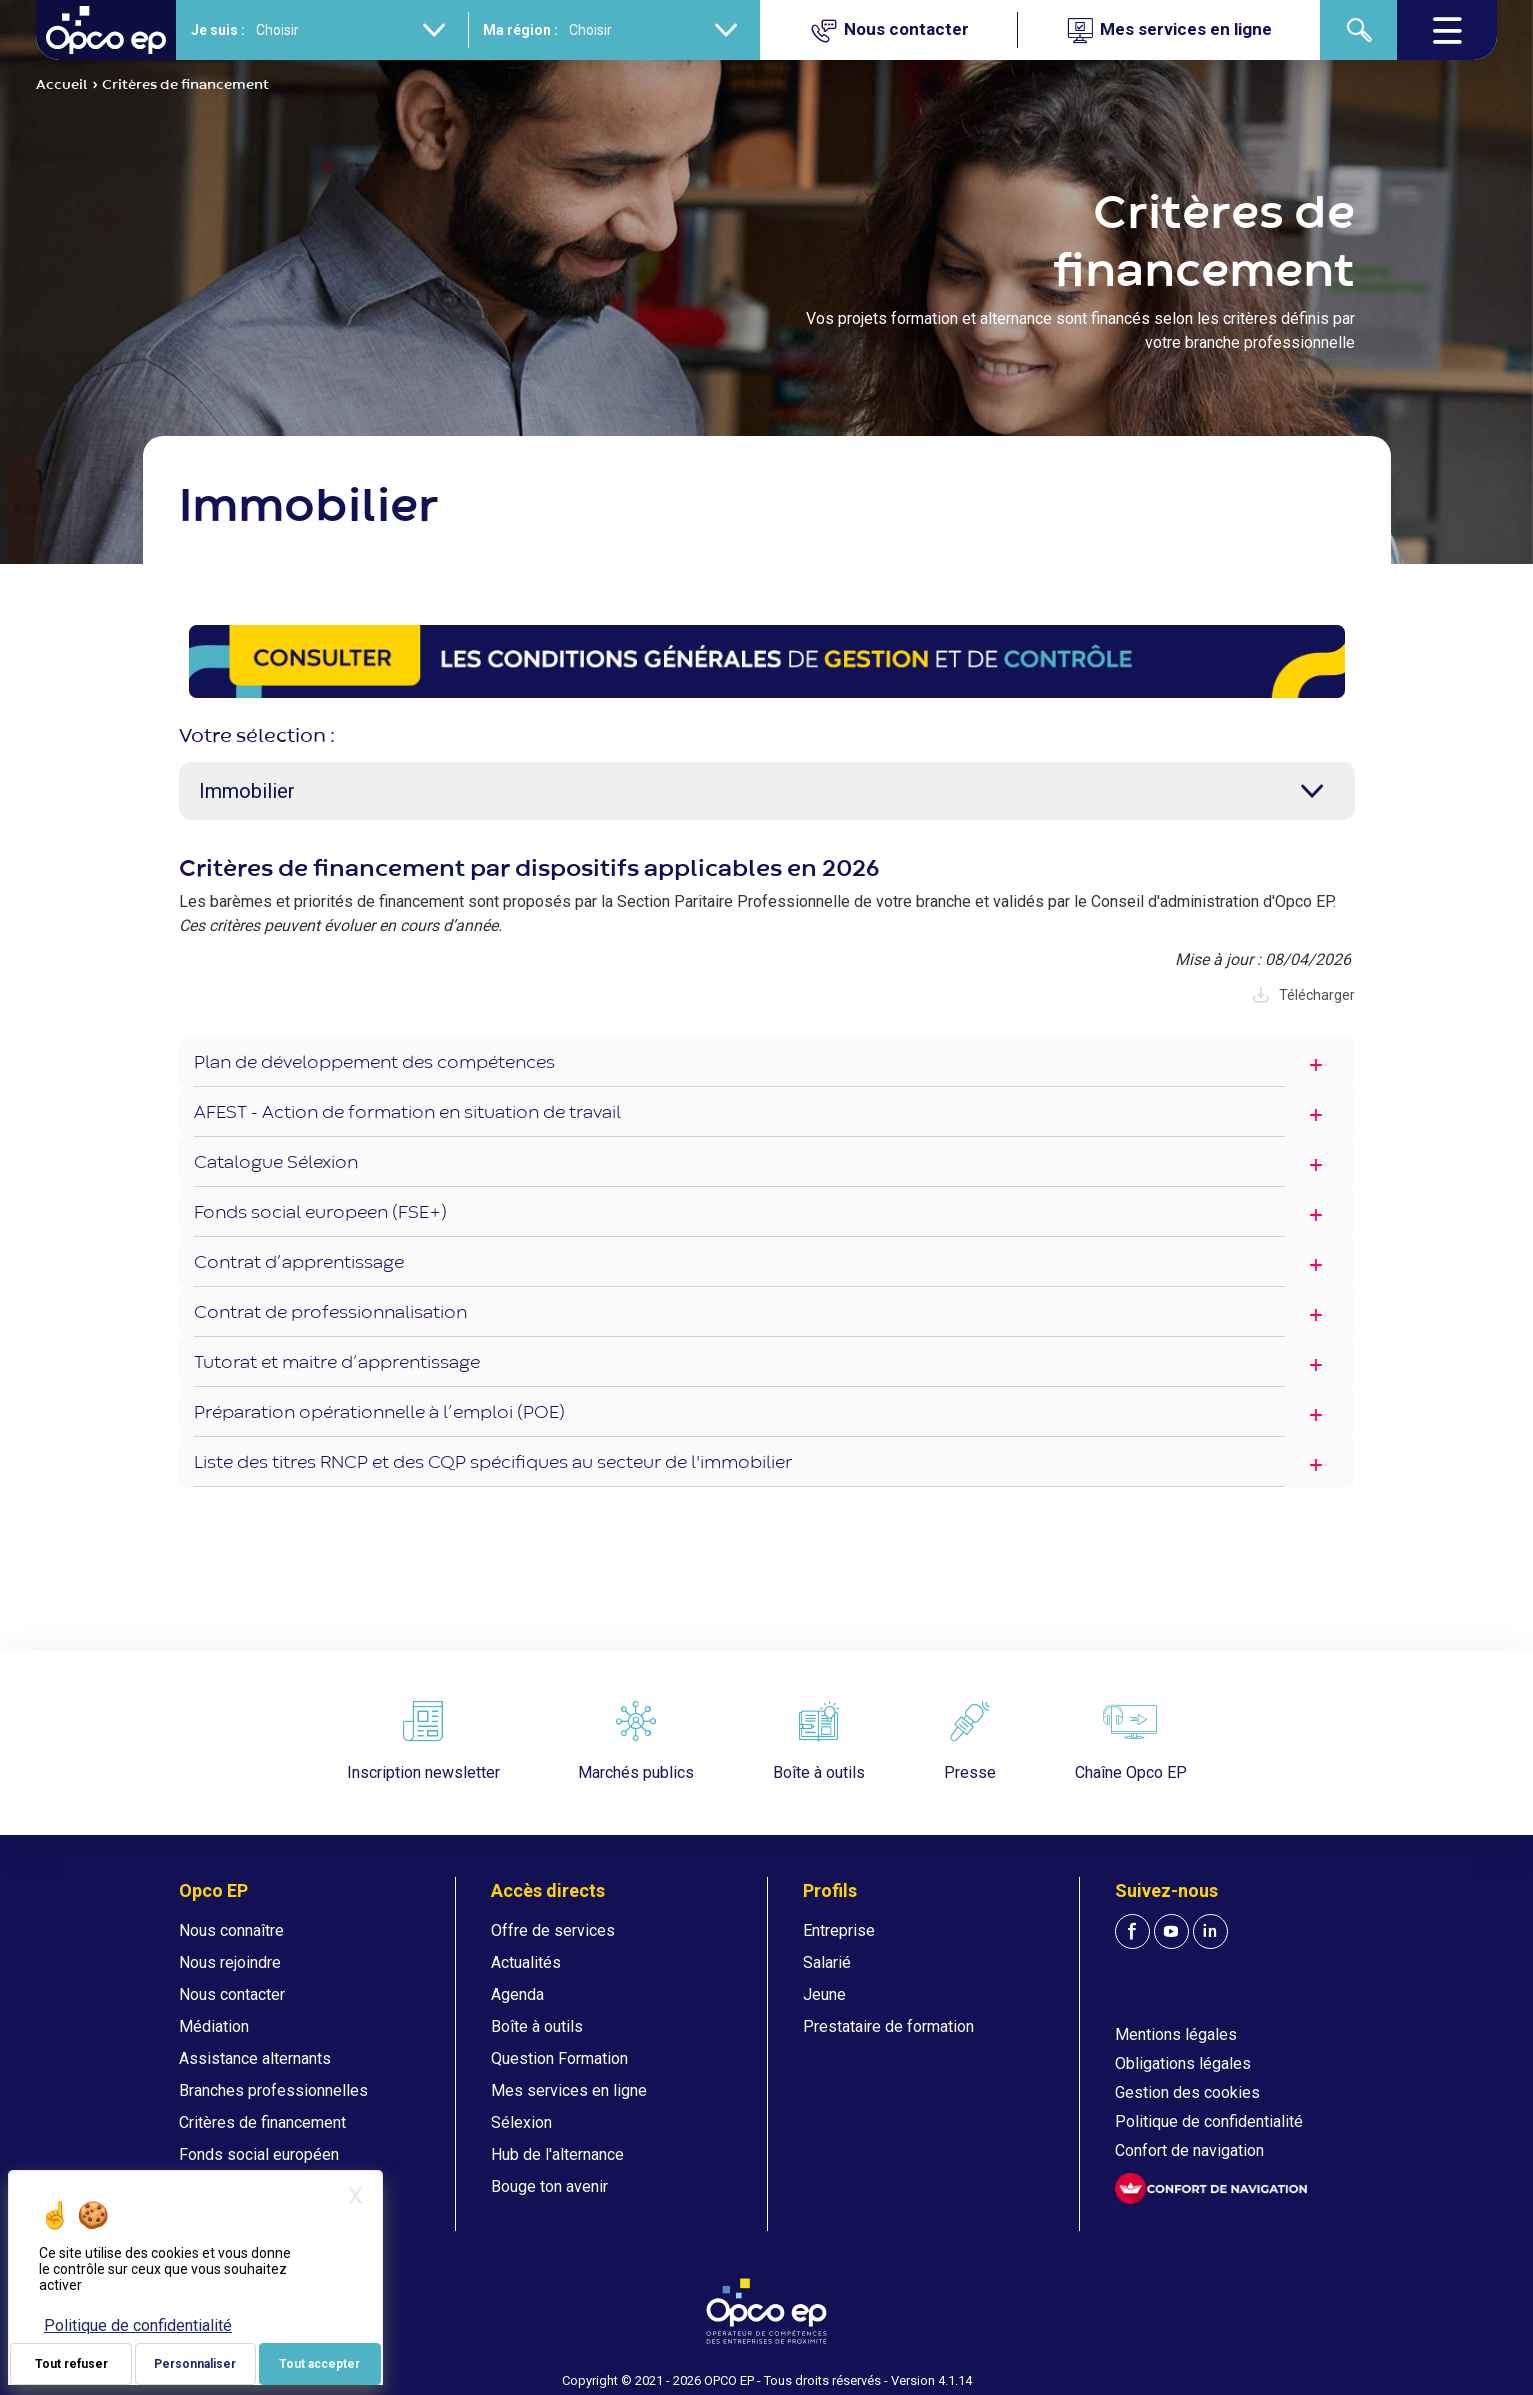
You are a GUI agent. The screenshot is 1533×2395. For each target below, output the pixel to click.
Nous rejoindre (230, 1962)
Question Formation (559, 2058)
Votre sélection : (257, 736)
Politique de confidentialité (1209, 2121)
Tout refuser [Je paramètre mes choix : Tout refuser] (71, 2364)
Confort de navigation (1189, 2150)
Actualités (526, 1962)
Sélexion (521, 2122)
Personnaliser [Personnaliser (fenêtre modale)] (195, 2364)
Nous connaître (231, 1930)
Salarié (827, 1962)
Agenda (517, 1994)
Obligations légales (1183, 2063)
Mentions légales (1176, 2034)
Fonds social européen (259, 2154)
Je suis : (218, 30)
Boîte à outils (537, 2026)
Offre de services (553, 1930)
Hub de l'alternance (557, 2154)
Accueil (62, 85)
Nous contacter (232, 1994)
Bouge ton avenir (549, 2186)
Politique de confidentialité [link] (138, 2325)
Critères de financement (262, 2122)
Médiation (214, 2026)
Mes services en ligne (569, 2090)
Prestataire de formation (888, 2026)
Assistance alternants (255, 2058)
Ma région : (520, 30)
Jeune (824, 1994)
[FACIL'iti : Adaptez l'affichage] (1211, 2188)
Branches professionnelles (273, 2090)
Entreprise (839, 1930)
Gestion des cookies (1187, 2092)
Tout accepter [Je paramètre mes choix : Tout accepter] (319, 2364)
